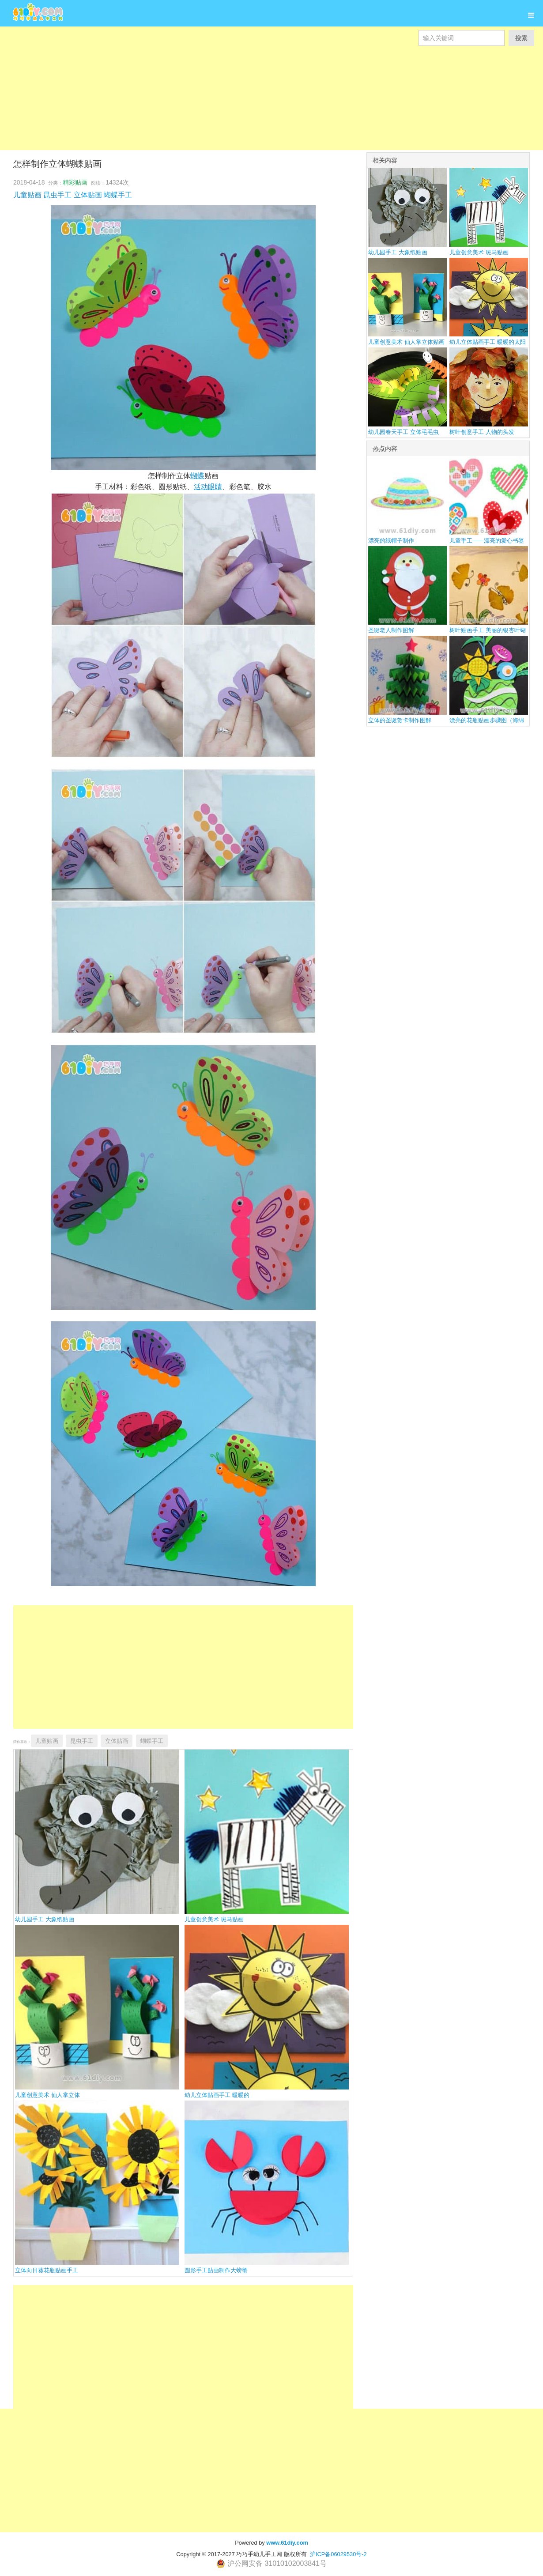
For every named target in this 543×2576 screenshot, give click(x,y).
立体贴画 (88, 195)
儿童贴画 (27, 195)
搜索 (521, 37)
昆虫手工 (57, 195)
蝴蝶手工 (118, 195)
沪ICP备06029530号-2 (338, 2554)
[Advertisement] (265, 108)
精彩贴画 (75, 182)
